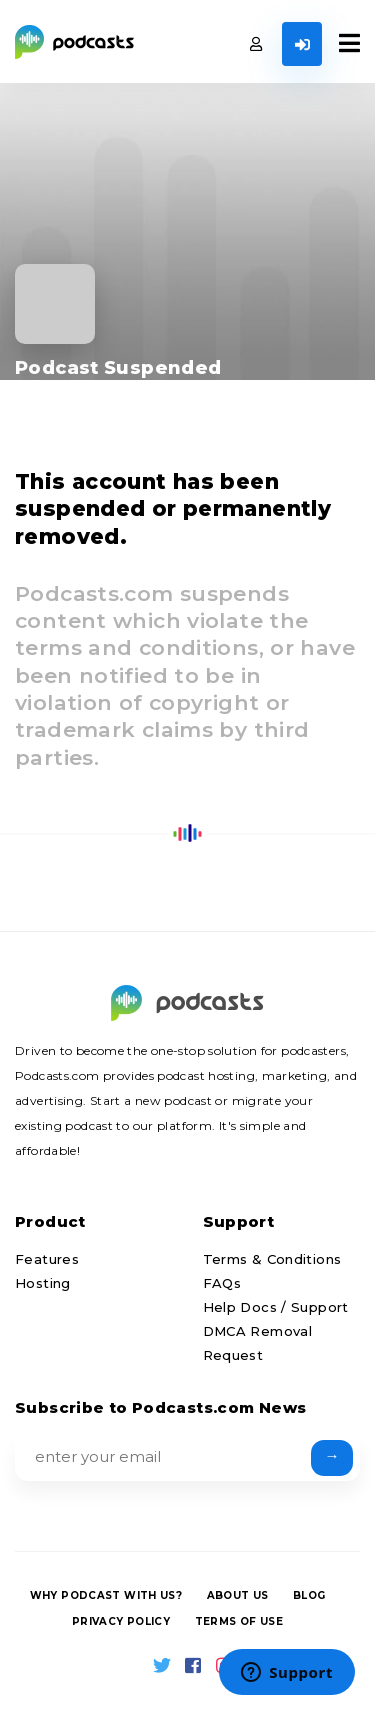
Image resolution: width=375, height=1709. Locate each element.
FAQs (222, 1283)
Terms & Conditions (272, 1259)
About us (238, 1595)
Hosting (43, 1283)
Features (47, 1259)
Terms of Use (239, 1621)
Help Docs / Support (276, 1307)
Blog (309, 1595)
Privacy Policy (121, 1621)
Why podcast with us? (106, 1595)
